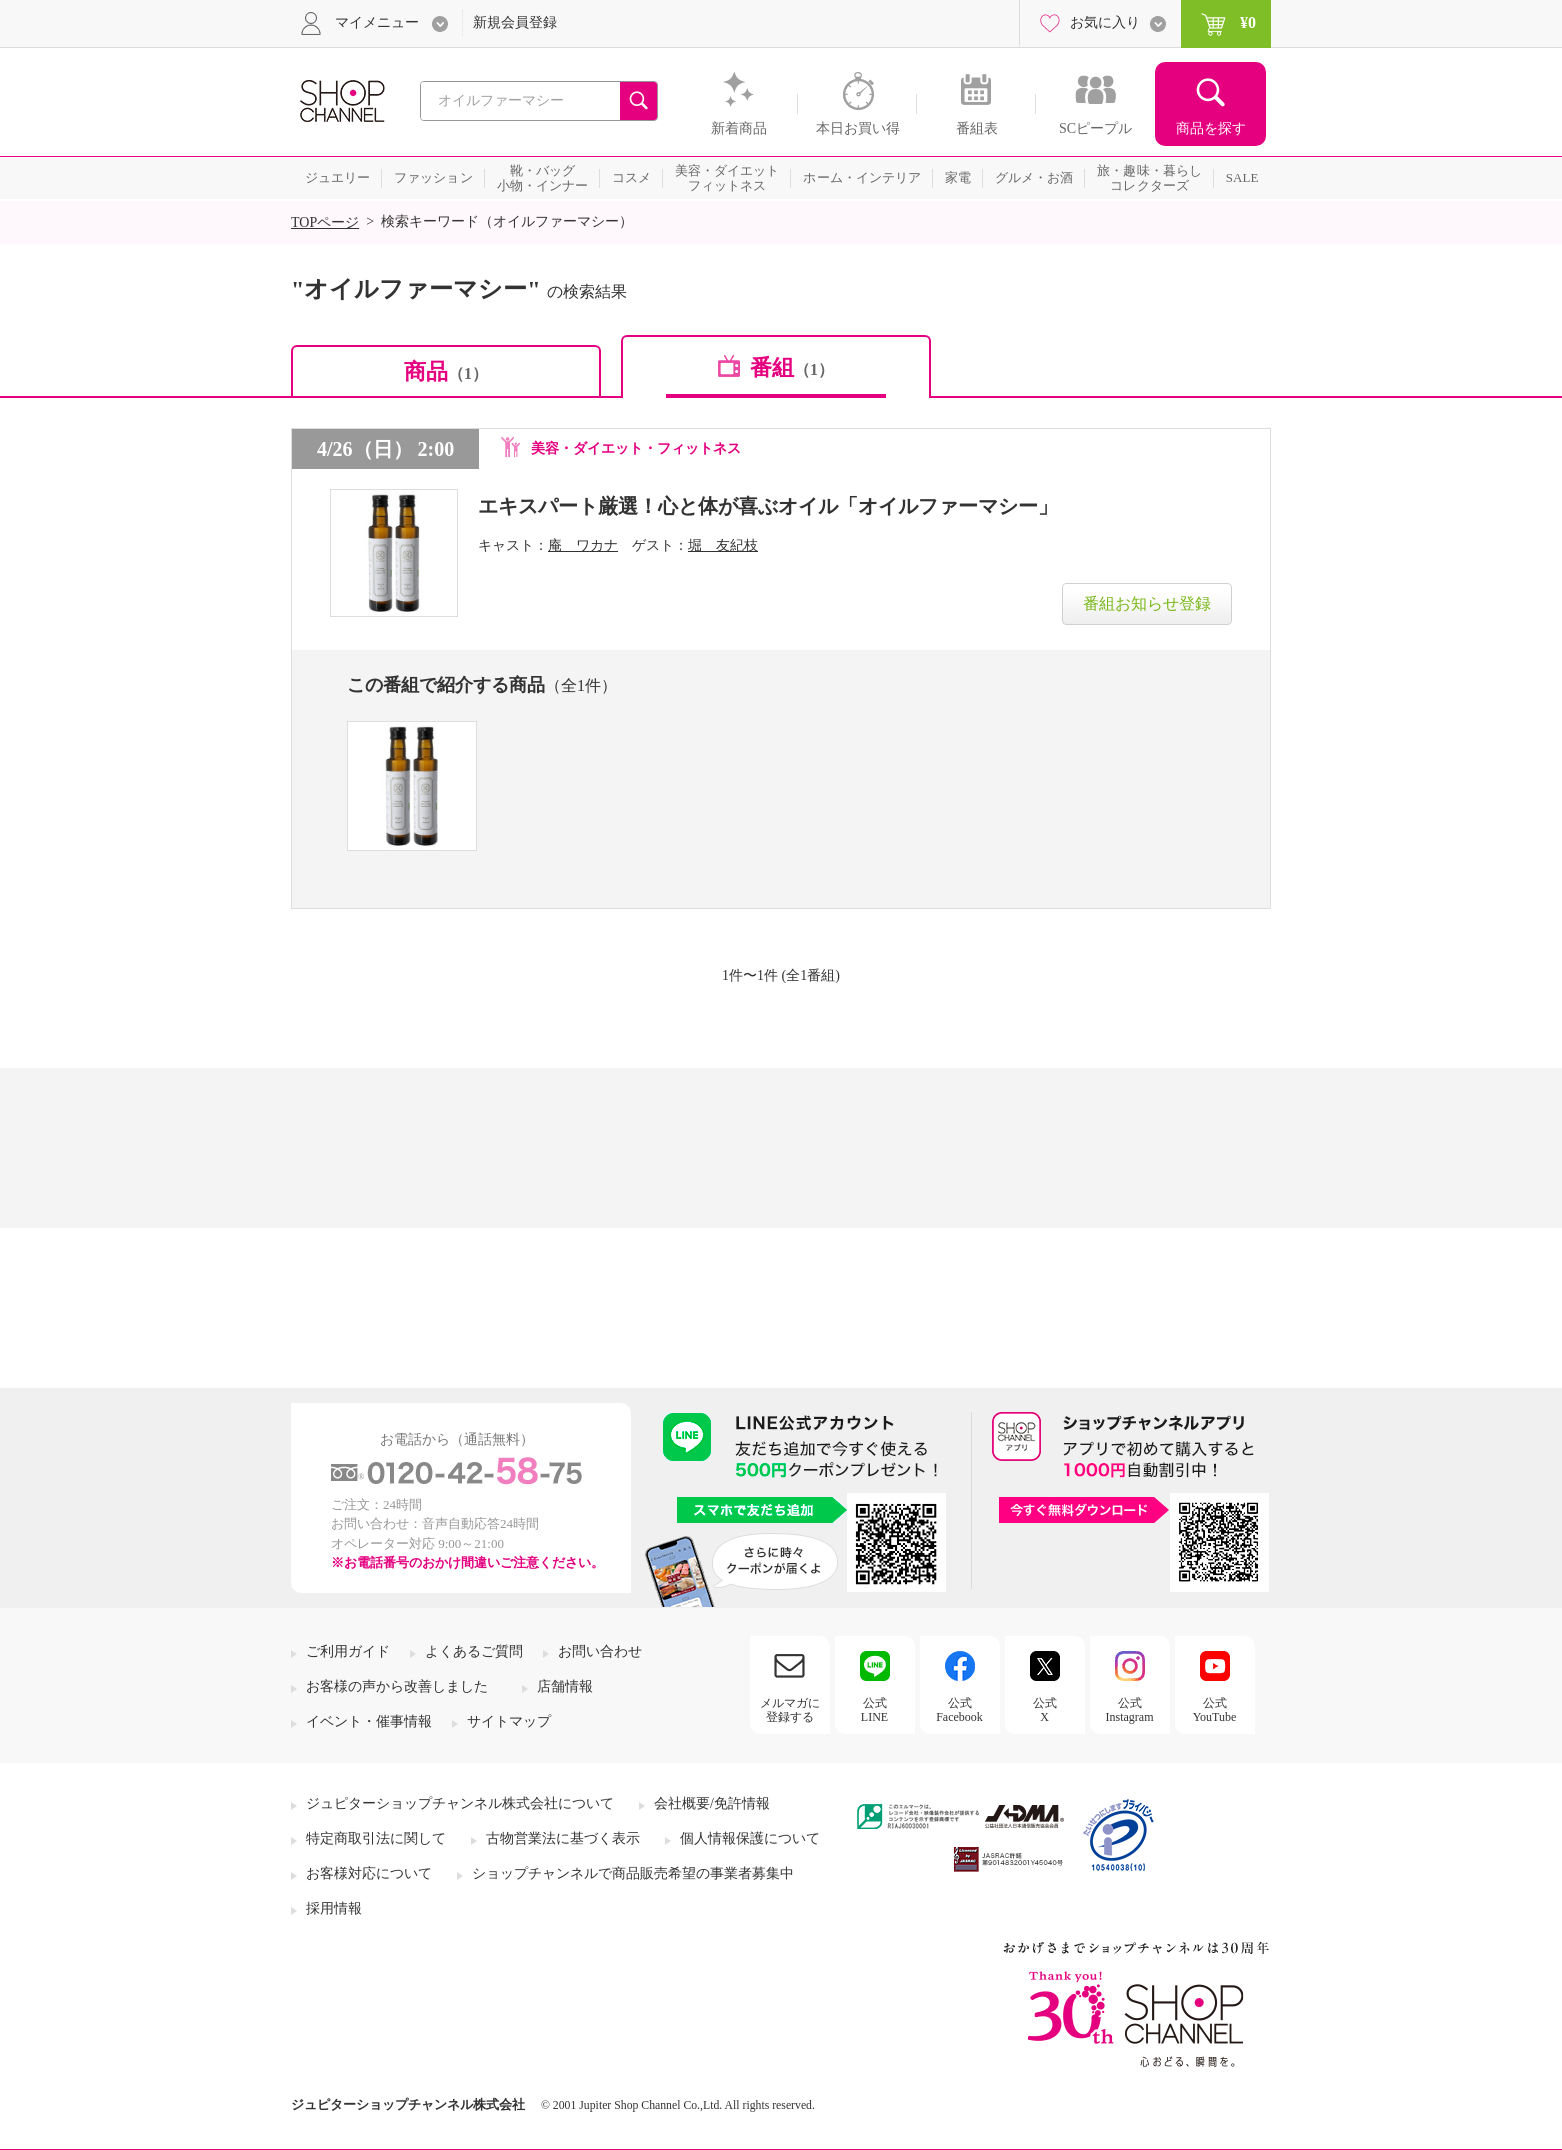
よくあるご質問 (474, 1651)
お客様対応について (369, 1873)
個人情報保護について (750, 1838)
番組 (792, 367)
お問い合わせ (600, 1651)
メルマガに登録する (790, 1710)
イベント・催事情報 (369, 1721)
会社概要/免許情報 (712, 1803)
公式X (1045, 1710)
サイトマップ (509, 1721)
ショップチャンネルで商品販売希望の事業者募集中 (633, 1873)
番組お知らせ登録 (1147, 603)
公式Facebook (959, 1710)
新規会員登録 (515, 22)
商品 (446, 371)
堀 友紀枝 (723, 545)
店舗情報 (565, 1686)
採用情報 (334, 1908)
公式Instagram (1130, 1710)
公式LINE (874, 1710)
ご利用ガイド (348, 1651)
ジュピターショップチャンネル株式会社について (460, 1803)
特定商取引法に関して (376, 1838)
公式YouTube (1215, 1710)
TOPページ (325, 222)
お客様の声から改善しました (397, 1686)
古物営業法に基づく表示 (563, 1838)
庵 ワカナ (583, 545)
